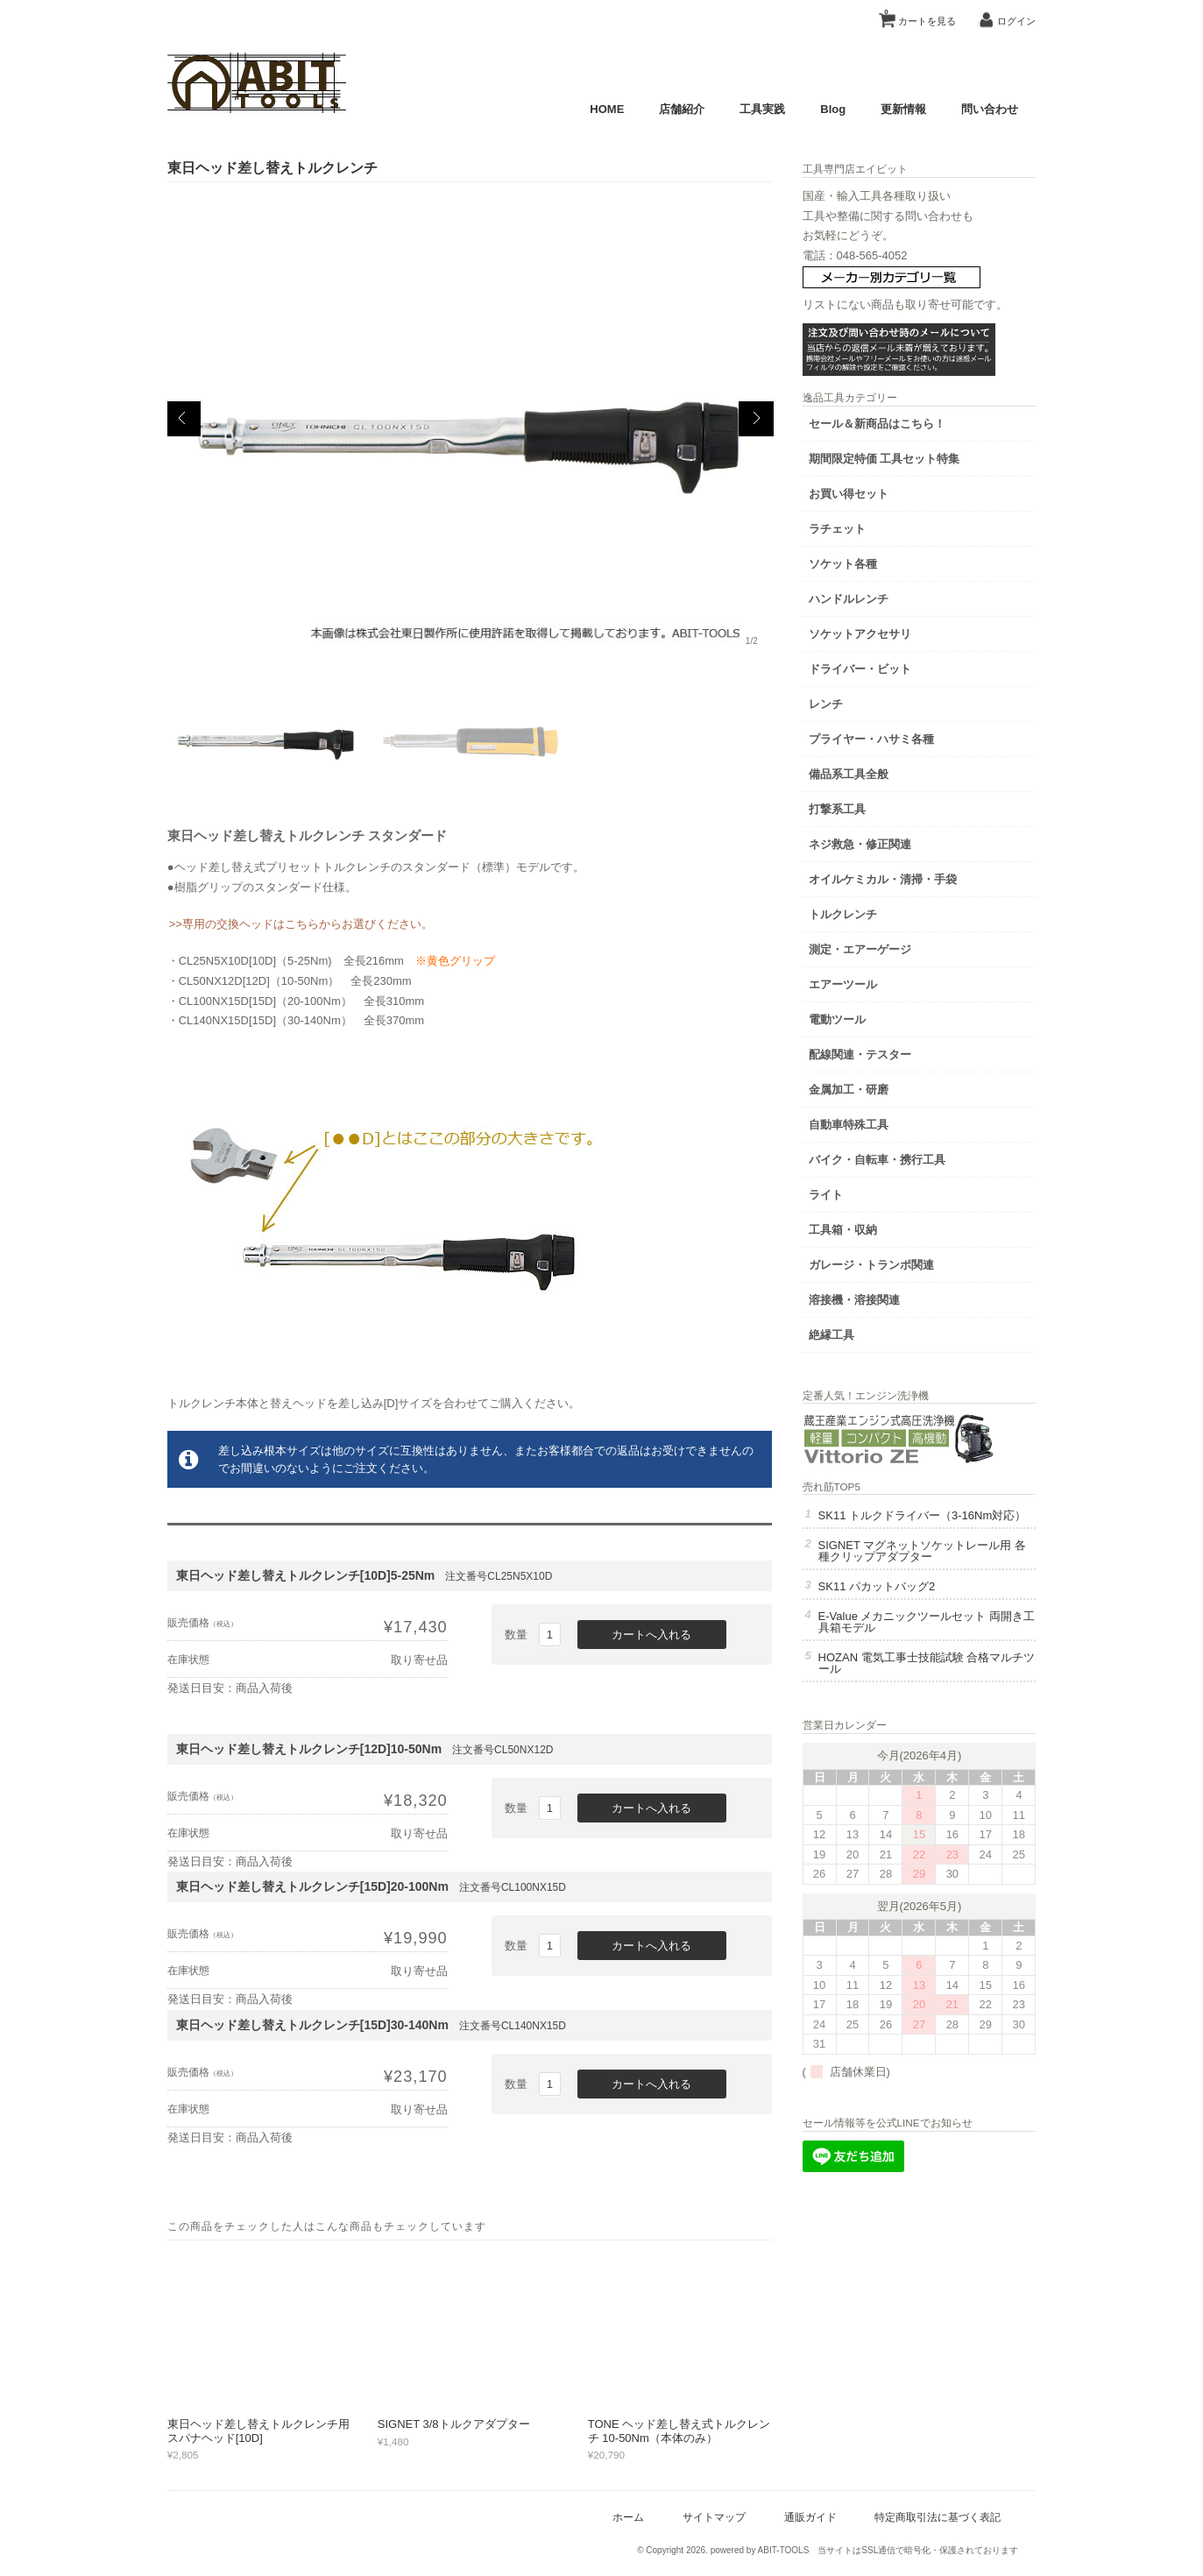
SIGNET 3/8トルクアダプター (459, 2424)
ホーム (624, 2517)
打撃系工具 (855, 806)
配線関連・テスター (878, 1051)
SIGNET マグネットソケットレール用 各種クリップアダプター (933, 1560)
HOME (602, 109)
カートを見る (915, 15)
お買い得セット (867, 491)
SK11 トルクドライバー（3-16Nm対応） (930, 1519)
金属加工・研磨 (867, 1086)
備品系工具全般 (867, 771)
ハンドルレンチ (867, 596)
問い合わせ (985, 109)
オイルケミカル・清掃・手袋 (901, 876)
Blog (828, 109)
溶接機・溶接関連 (872, 1297)
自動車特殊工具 (867, 1122)
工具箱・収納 (861, 1227)
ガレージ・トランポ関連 (889, 1262)
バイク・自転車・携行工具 (895, 1157)
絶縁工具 (850, 1332)
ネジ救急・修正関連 (878, 841)
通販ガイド (805, 2517)
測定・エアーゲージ (878, 946)
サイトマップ (708, 2517)
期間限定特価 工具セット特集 (903, 456)
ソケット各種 (861, 561)
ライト (844, 1192)
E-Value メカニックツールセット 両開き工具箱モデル (934, 1631)
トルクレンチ (861, 911)
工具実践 (758, 109)
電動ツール (855, 1016)
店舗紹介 (677, 109)
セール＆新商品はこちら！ (895, 421)
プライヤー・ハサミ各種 (889, 736)
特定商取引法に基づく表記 (933, 2517)
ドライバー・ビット (878, 666)
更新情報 (899, 109)
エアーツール (861, 981)
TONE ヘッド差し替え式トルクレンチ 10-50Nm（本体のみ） (684, 2431)
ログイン (1012, 21)
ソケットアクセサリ (878, 631)
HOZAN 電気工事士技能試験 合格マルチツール (934, 1672)
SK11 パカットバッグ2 (895, 1596)
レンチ (844, 701)
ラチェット (855, 526)
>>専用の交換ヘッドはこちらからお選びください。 (306, 924)
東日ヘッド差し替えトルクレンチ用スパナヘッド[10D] (264, 2431)
